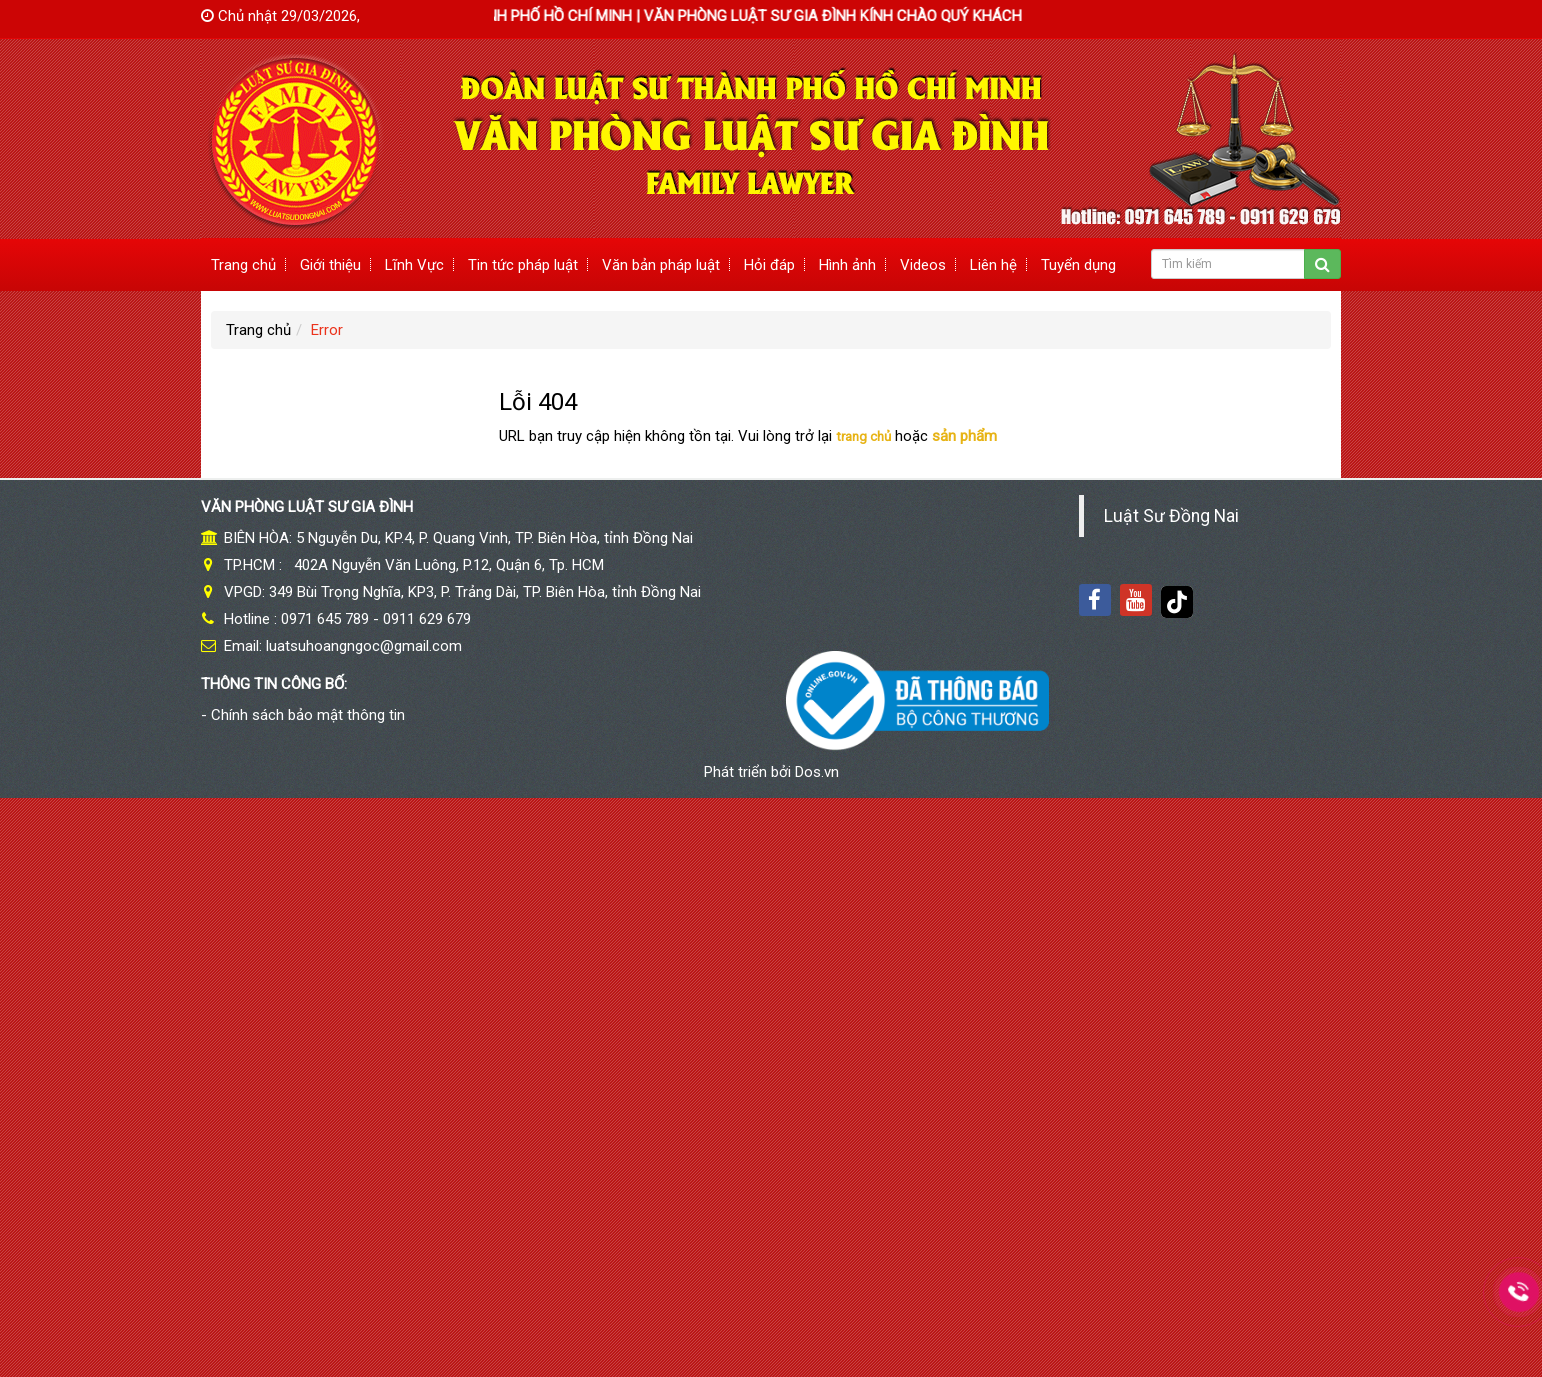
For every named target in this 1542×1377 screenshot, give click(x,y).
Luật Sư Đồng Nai (1171, 516)
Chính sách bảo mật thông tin (308, 715)
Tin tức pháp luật (523, 265)
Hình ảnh (847, 265)
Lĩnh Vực (414, 265)
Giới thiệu (330, 265)
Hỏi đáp (769, 265)
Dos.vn (817, 772)
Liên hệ (993, 265)
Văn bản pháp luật (661, 265)
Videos (923, 265)
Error (327, 330)
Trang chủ (243, 265)
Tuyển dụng (1078, 265)
